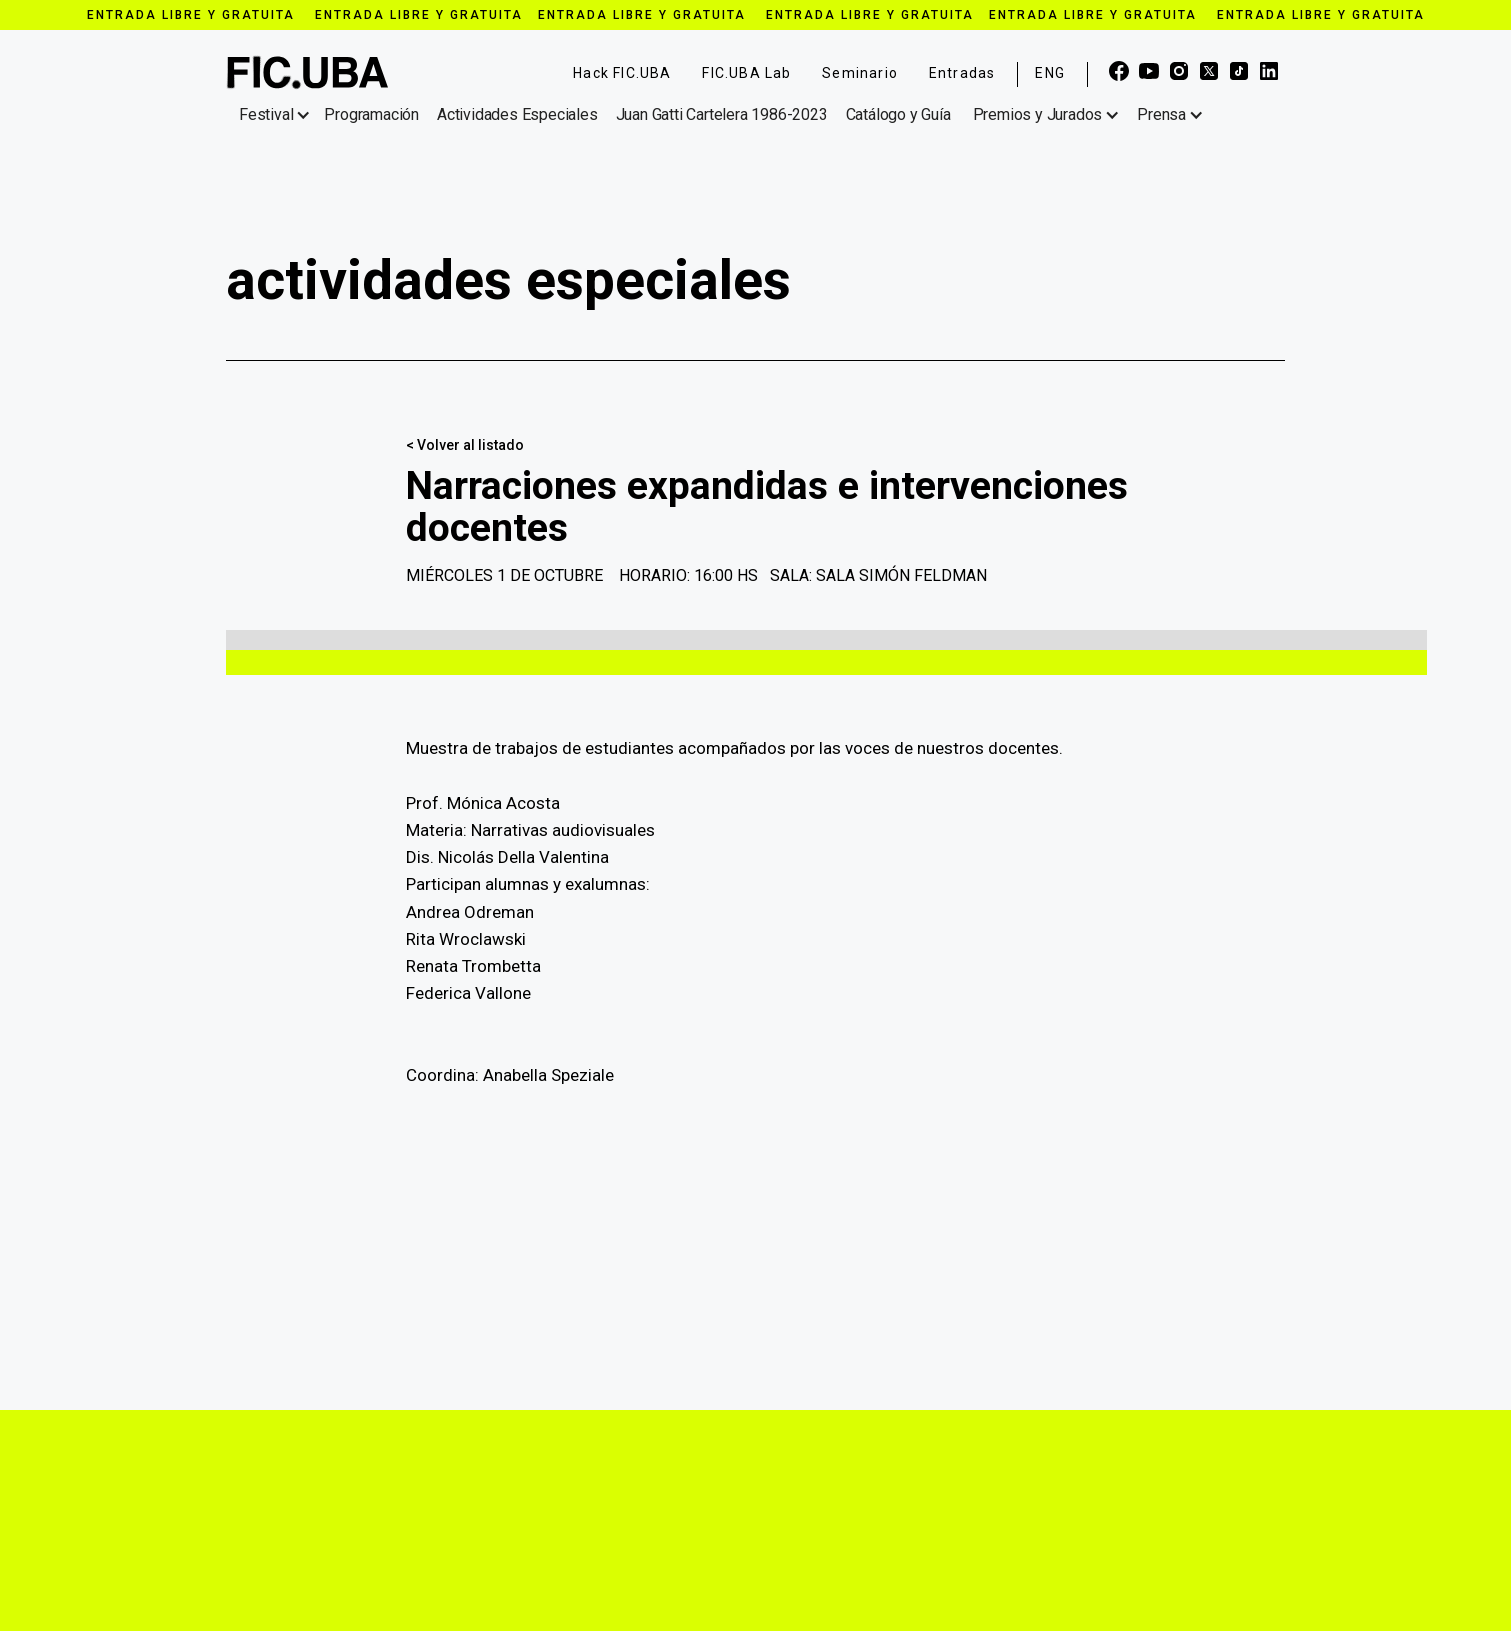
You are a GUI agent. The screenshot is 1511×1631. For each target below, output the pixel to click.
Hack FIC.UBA (622, 73)
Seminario (860, 73)
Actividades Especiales (517, 114)
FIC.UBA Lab (746, 73)
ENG (1050, 73)
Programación (371, 114)
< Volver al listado (465, 445)
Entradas (962, 73)
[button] (278, 115)
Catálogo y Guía (898, 114)
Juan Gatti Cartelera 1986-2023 (722, 114)
